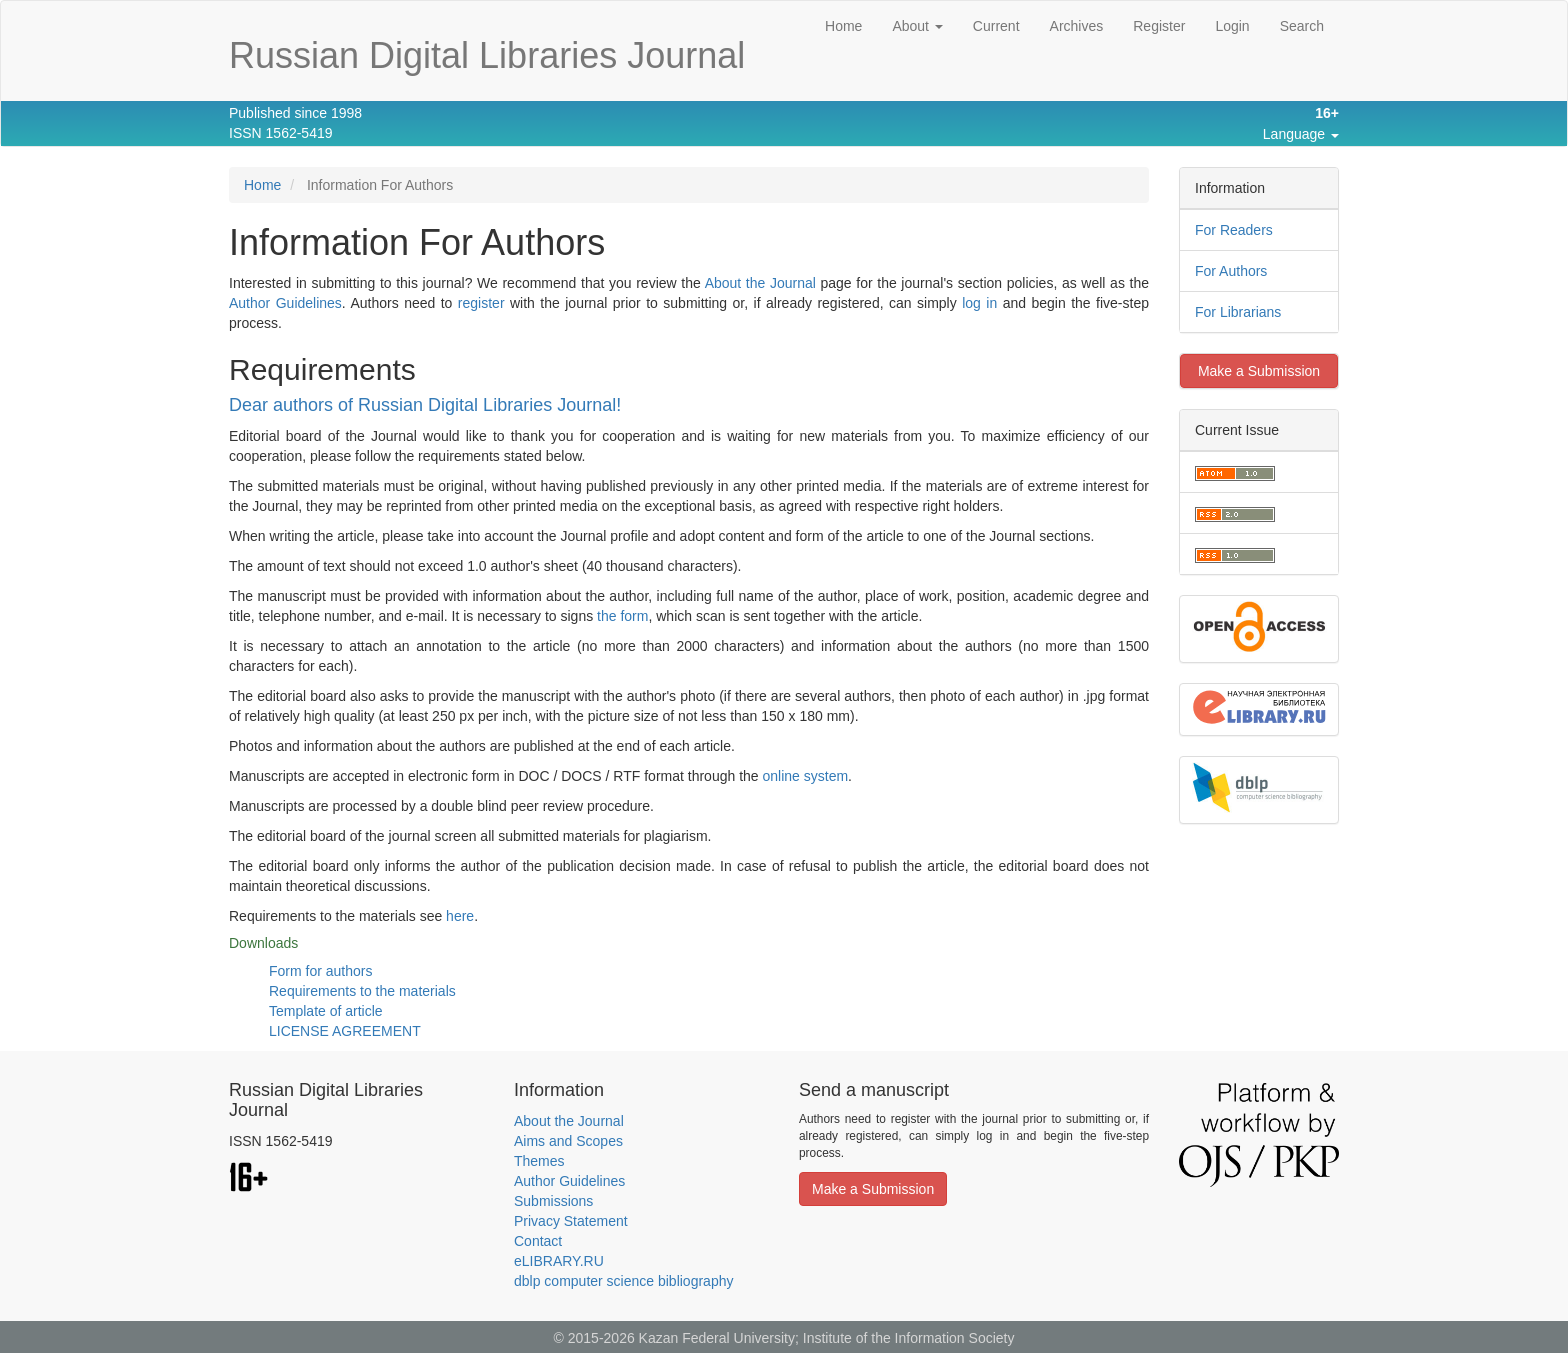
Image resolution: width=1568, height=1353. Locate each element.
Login (1232, 26)
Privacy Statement (571, 1221)
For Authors (1231, 271)
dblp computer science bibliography (623, 1281)
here (460, 916)
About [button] (917, 26)
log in (979, 303)
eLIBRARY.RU (559, 1261)
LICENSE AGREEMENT (345, 1031)
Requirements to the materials (362, 991)
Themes (539, 1161)
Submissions (553, 1201)
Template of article (326, 1011)
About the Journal (760, 283)
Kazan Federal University (717, 1338)
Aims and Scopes (568, 1141)
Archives (1077, 26)
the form (622, 616)
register (481, 303)
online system (806, 776)
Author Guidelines (285, 303)
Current (996, 26)
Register (1159, 26)
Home (843, 26)
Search (1302, 26)
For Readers (1234, 230)
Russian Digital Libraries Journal (487, 55)
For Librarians (1238, 312)
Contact (538, 1241)
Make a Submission (1259, 371)
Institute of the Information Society (909, 1338)
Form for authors (320, 971)
